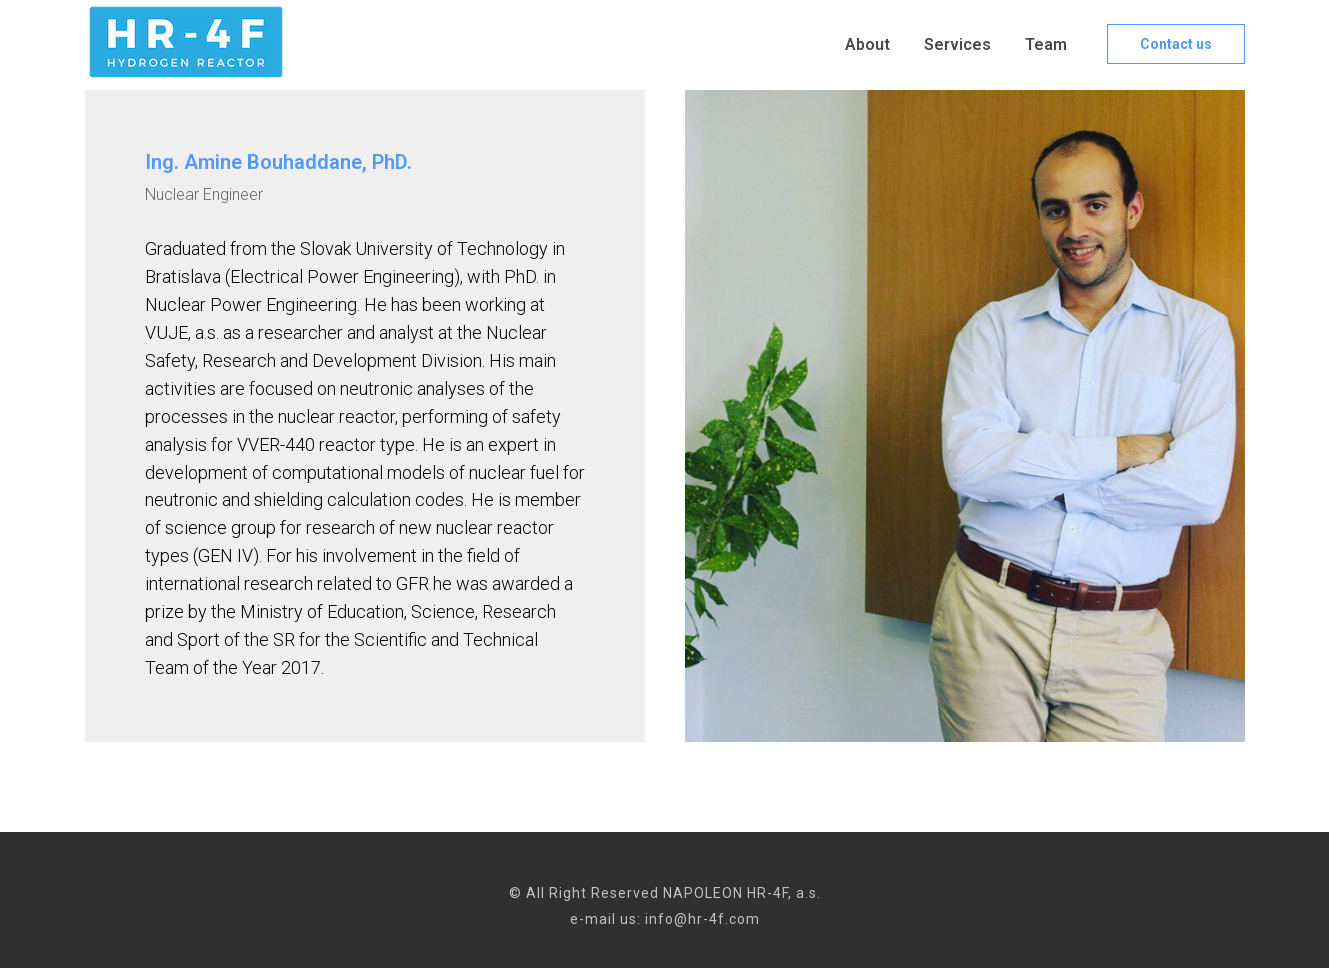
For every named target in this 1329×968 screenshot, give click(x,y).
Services (957, 44)
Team (1046, 44)
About (867, 44)
